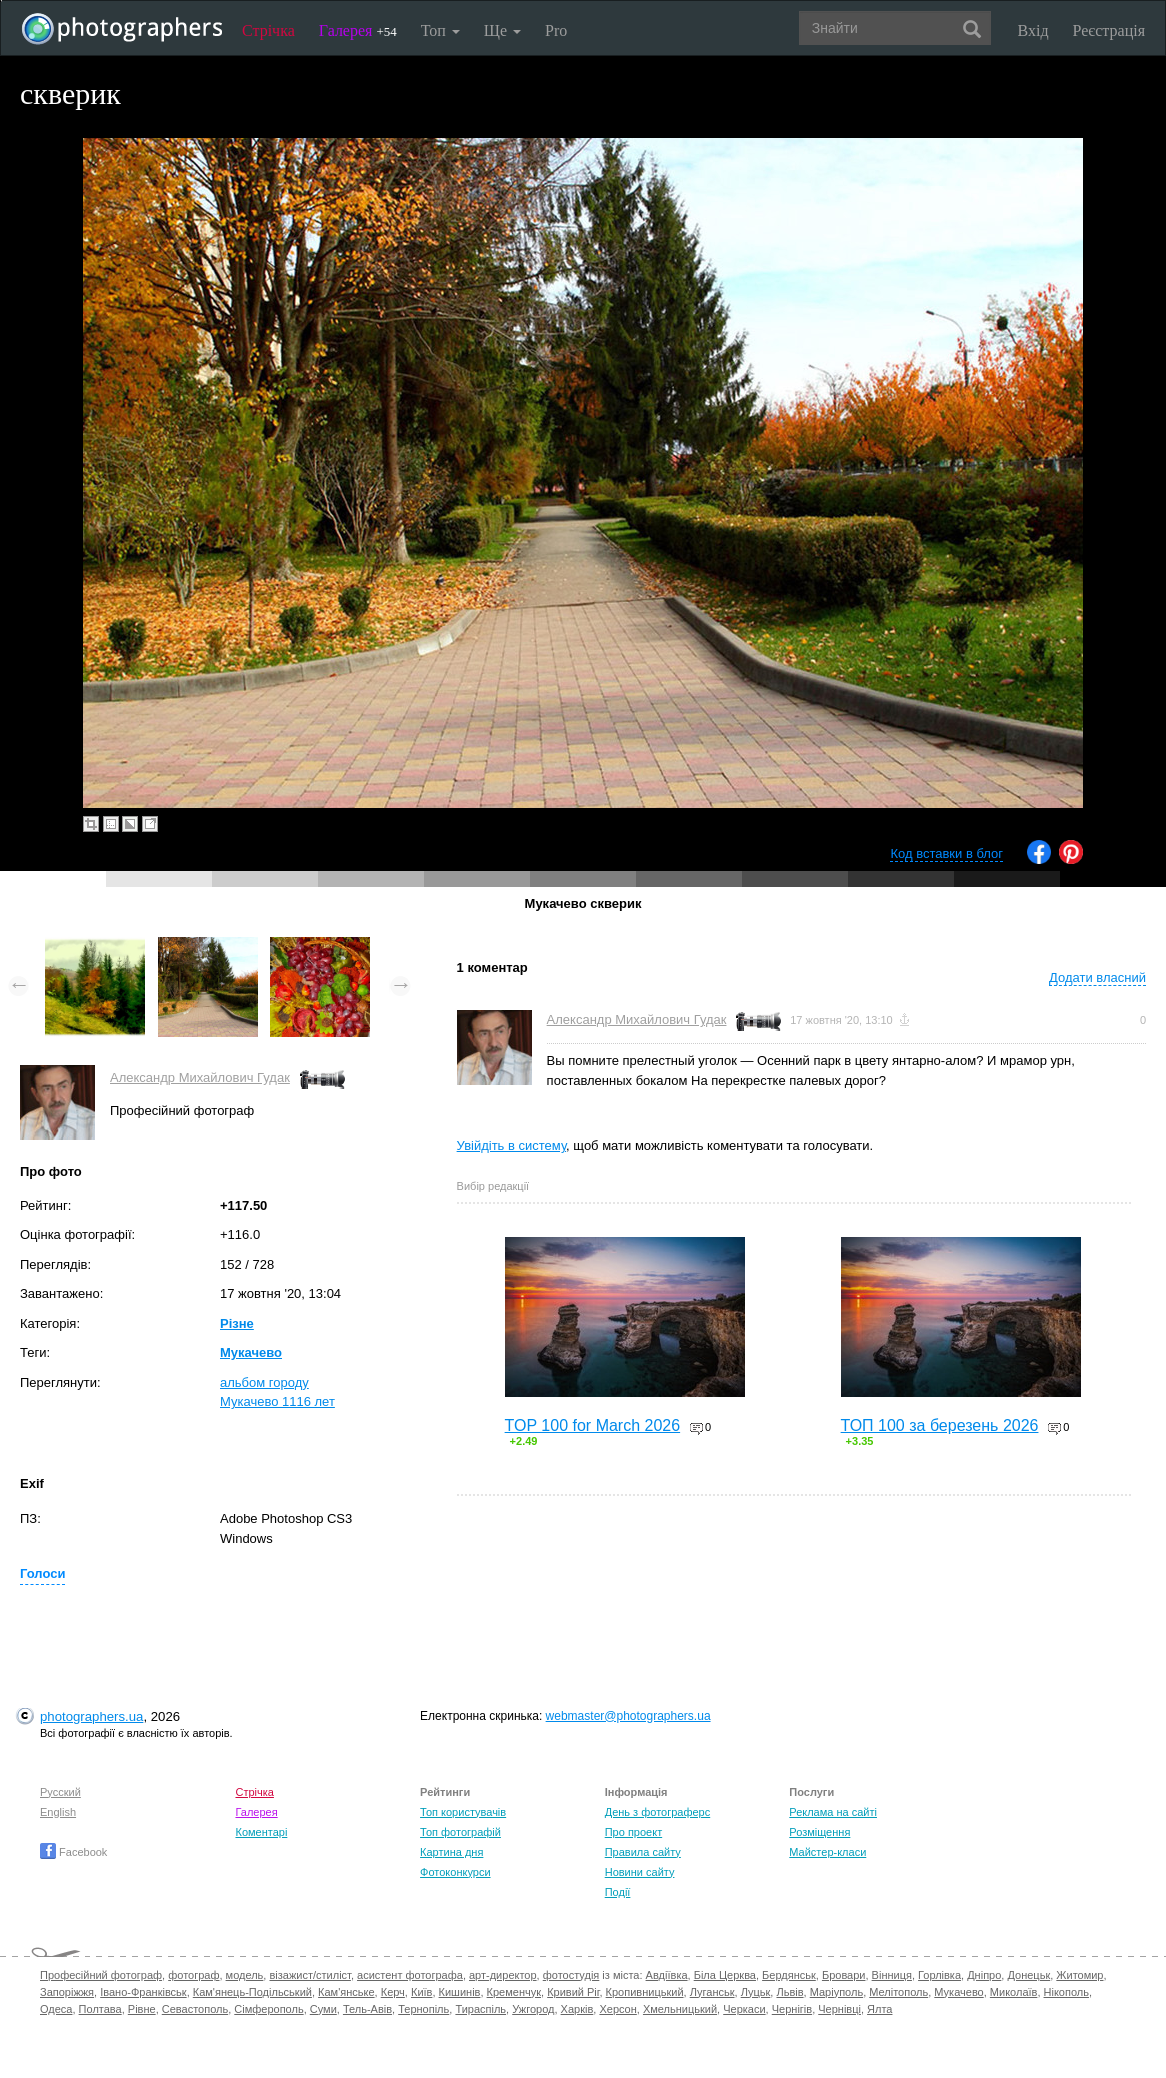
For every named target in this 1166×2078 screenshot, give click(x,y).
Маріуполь (836, 1992)
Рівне (142, 2009)
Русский (60, 1792)
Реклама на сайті (833, 1812)
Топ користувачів (463, 1812)
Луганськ (712, 1992)
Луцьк (756, 1992)
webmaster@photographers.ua (628, 1716)
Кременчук (514, 1992)
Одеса (56, 2009)
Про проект (633, 1832)
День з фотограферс (658, 1812)
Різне (237, 1323)
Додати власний (1097, 977)
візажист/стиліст (309, 1975)
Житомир (1079, 1975)
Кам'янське (346, 1992)
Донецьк (1028, 1975)
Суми (323, 2009)
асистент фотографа (410, 1975)
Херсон (617, 2009)
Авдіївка (667, 1975)
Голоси (42, 1573)
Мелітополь (898, 1992)
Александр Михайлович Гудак (200, 1077)
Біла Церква (725, 1975)
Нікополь (1066, 1992)
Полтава (100, 2009)
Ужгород (533, 2009)
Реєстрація (1109, 30)
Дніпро (984, 1975)
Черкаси (744, 2009)
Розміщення (819, 1832)
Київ (421, 1992)
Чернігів (792, 2009)
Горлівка (939, 1975)
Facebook (73, 1852)
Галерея (358, 30)
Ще (502, 30)
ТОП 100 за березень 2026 (940, 1425)
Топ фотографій (460, 1832)
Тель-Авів (367, 2009)
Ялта (879, 2009)
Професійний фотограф (101, 1975)
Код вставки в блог (946, 853)
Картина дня (451, 1852)
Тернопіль (423, 2009)
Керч (393, 1992)
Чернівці (839, 2009)
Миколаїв (1014, 1992)
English (58, 1812)
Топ (440, 30)
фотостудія (571, 1975)
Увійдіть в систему (512, 1145)
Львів (789, 1992)
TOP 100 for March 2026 (593, 1425)
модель (245, 1975)
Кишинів (460, 1992)
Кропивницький (645, 1992)
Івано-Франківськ (143, 1992)
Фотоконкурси (455, 1872)
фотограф (193, 1975)
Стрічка (268, 30)
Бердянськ (789, 1975)
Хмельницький (680, 2009)
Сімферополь (268, 2009)
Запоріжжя (67, 1992)
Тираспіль (480, 2009)
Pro (556, 30)
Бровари (844, 1975)
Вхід (1033, 30)
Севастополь (195, 2009)
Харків (577, 2009)
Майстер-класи (827, 1852)
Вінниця (892, 1975)
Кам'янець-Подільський (252, 1992)
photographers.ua (91, 1716)
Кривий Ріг (573, 1992)
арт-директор (503, 1975)
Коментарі (261, 1832)
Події (618, 1892)
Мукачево (251, 1352)
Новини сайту (640, 1872)
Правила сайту (643, 1852)
